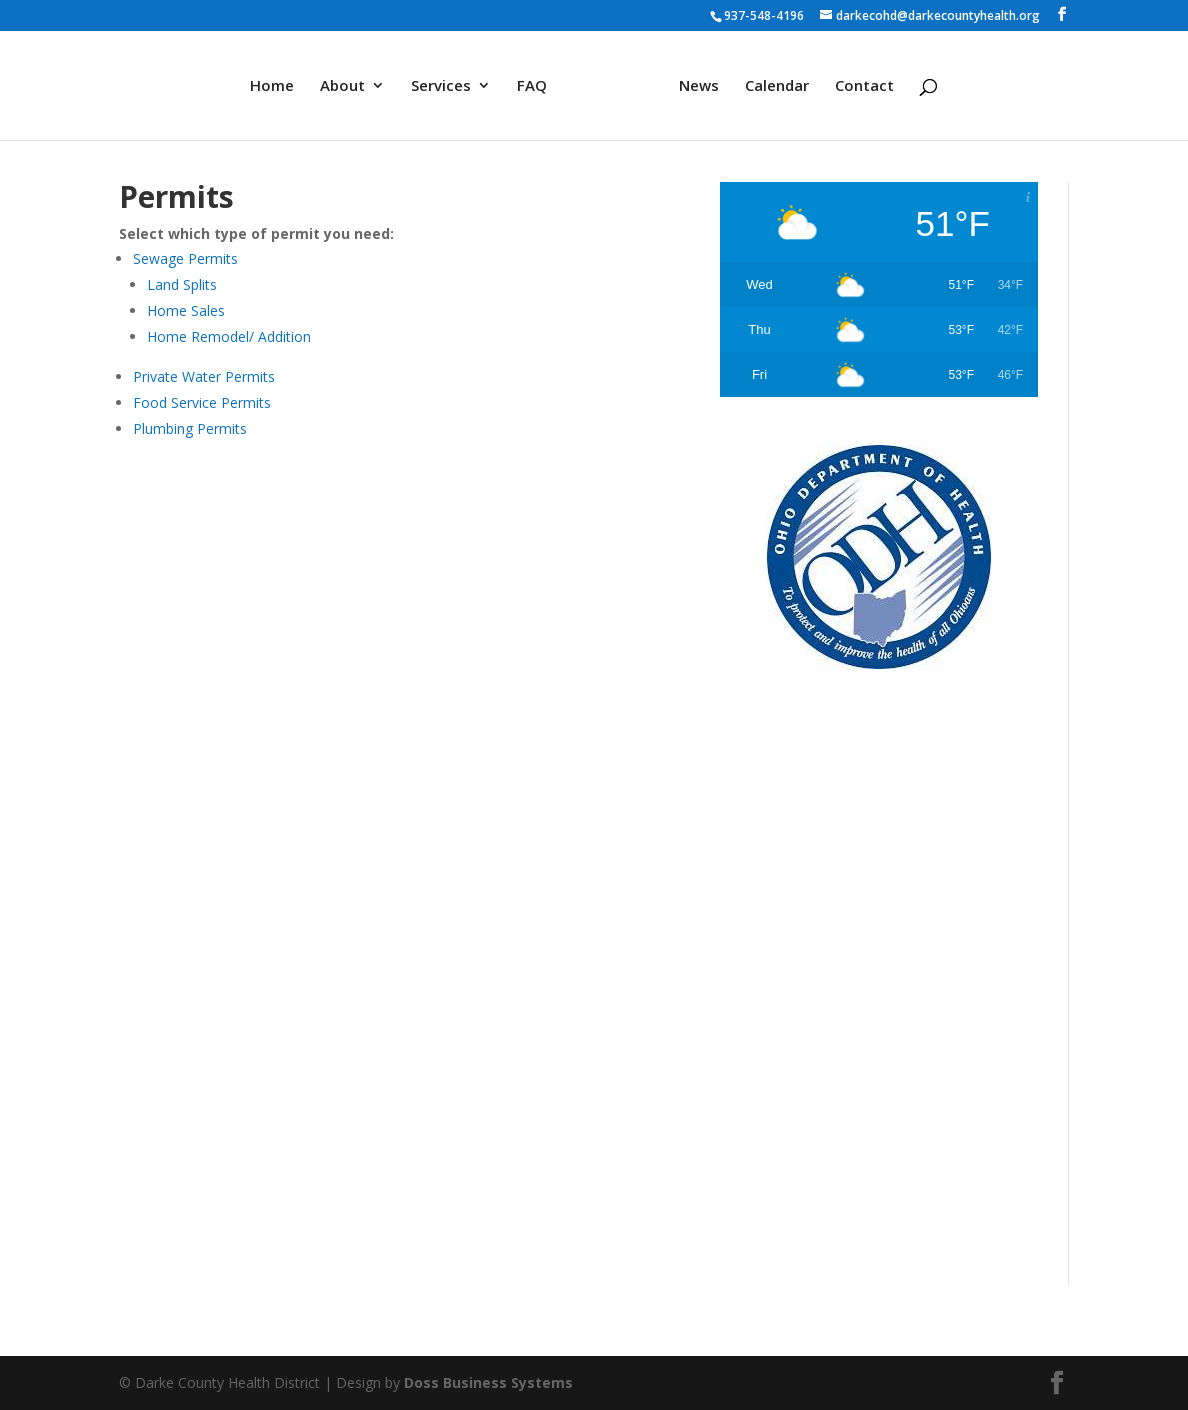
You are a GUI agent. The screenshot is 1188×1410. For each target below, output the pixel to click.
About (342, 86)
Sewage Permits (185, 258)
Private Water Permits (204, 376)
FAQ (532, 86)
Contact (864, 86)
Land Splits (182, 284)
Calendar (777, 86)
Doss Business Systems (488, 1382)
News (699, 86)
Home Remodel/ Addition (229, 336)
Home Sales (186, 310)
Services (441, 86)
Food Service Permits (202, 402)
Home (272, 86)
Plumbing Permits (190, 428)
